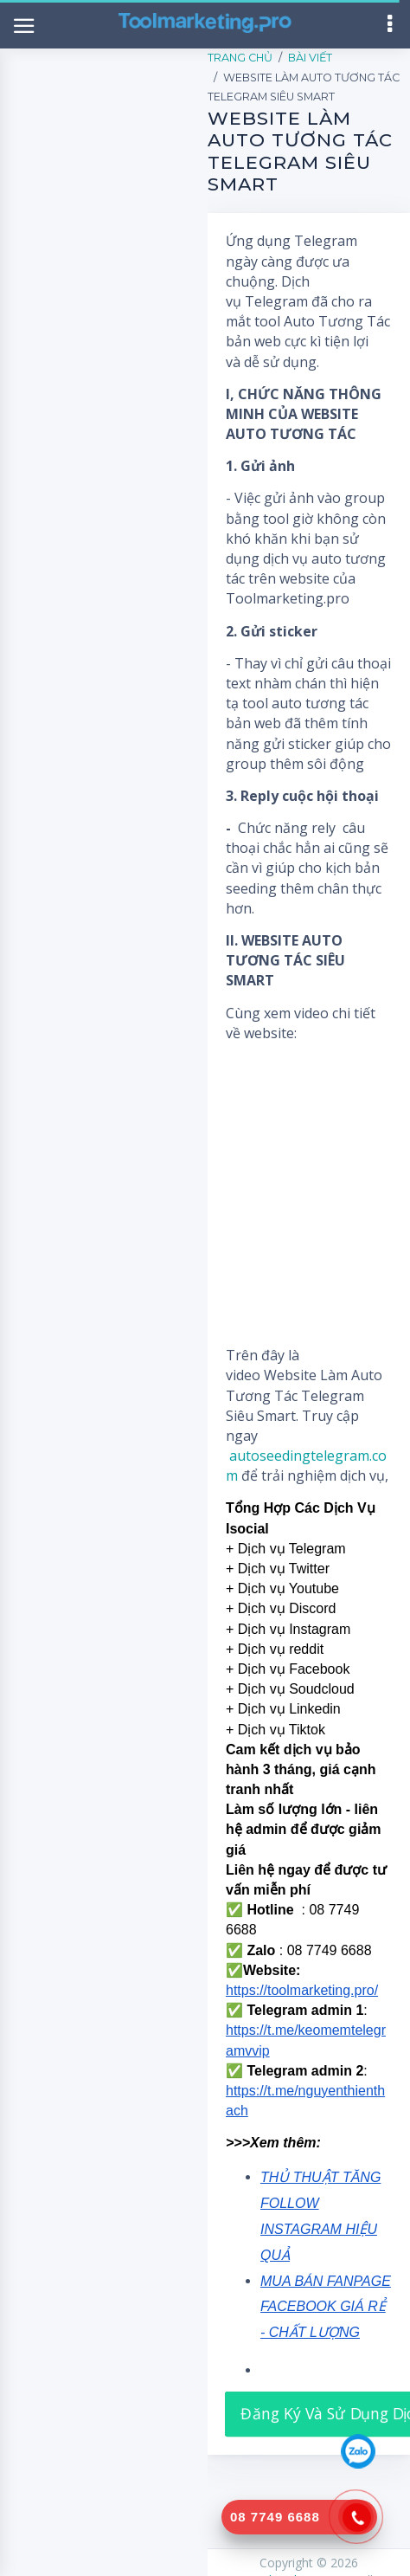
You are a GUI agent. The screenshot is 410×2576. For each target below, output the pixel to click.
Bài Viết (310, 57)
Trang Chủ (240, 57)
